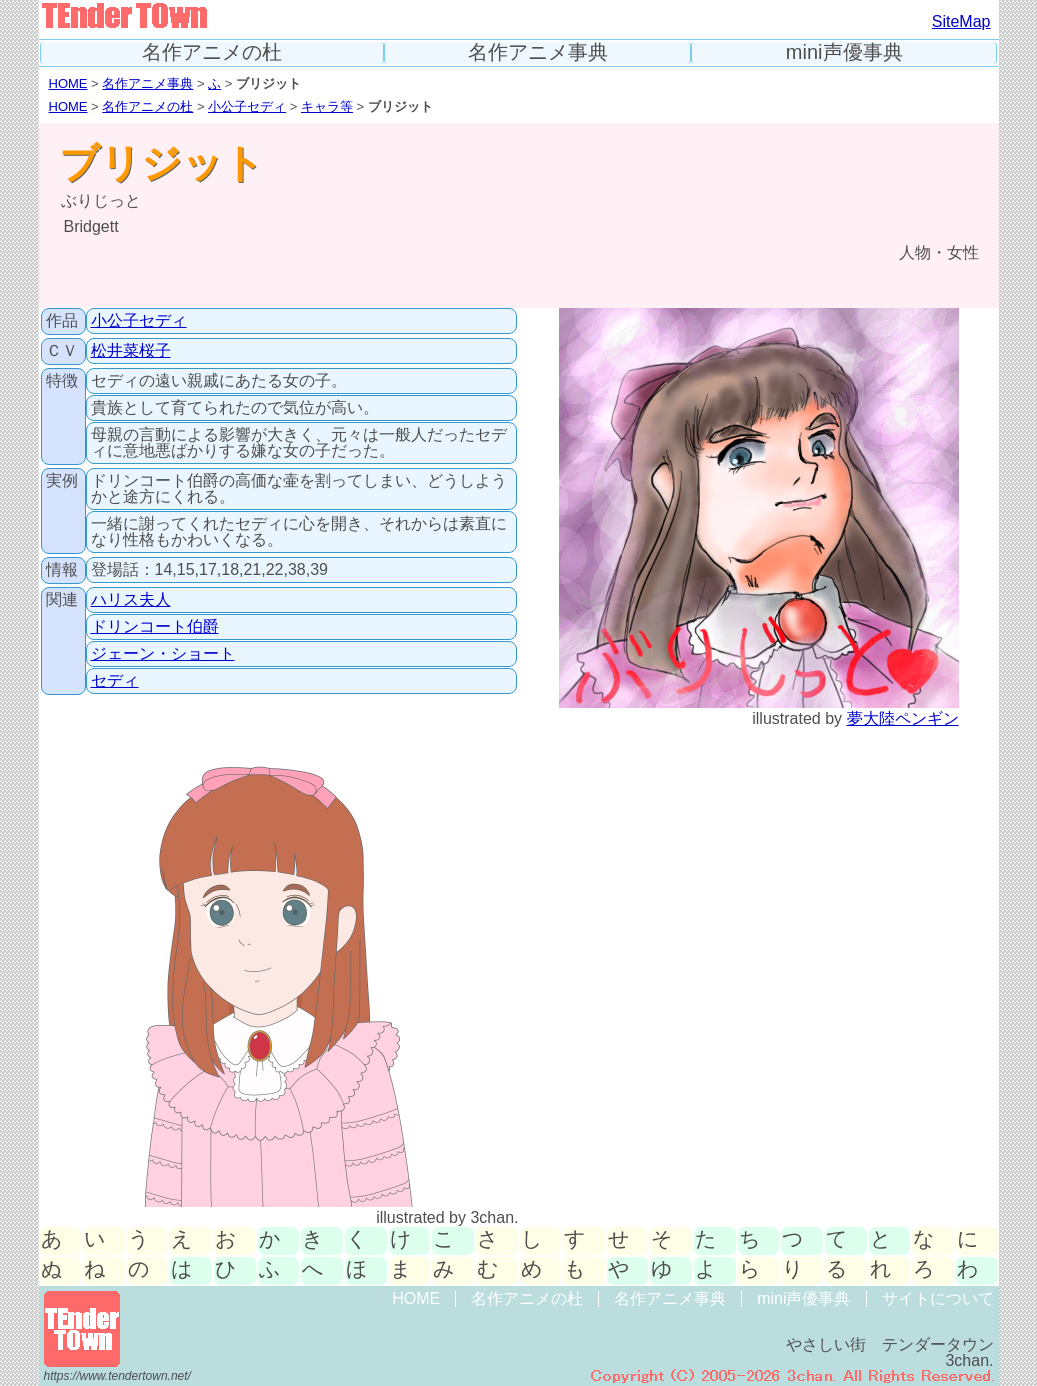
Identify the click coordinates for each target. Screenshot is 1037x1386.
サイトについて (938, 1298)
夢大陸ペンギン (903, 718)
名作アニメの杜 (212, 52)
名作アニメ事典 (538, 52)
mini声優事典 (844, 52)
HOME (68, 83)
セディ (115, 680)
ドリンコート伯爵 (155, 626)
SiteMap (961, 21)
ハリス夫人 (131, 599)
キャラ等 (327, 106)
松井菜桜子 (131, 350)
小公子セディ (247, 106)
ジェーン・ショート (163, 653)
